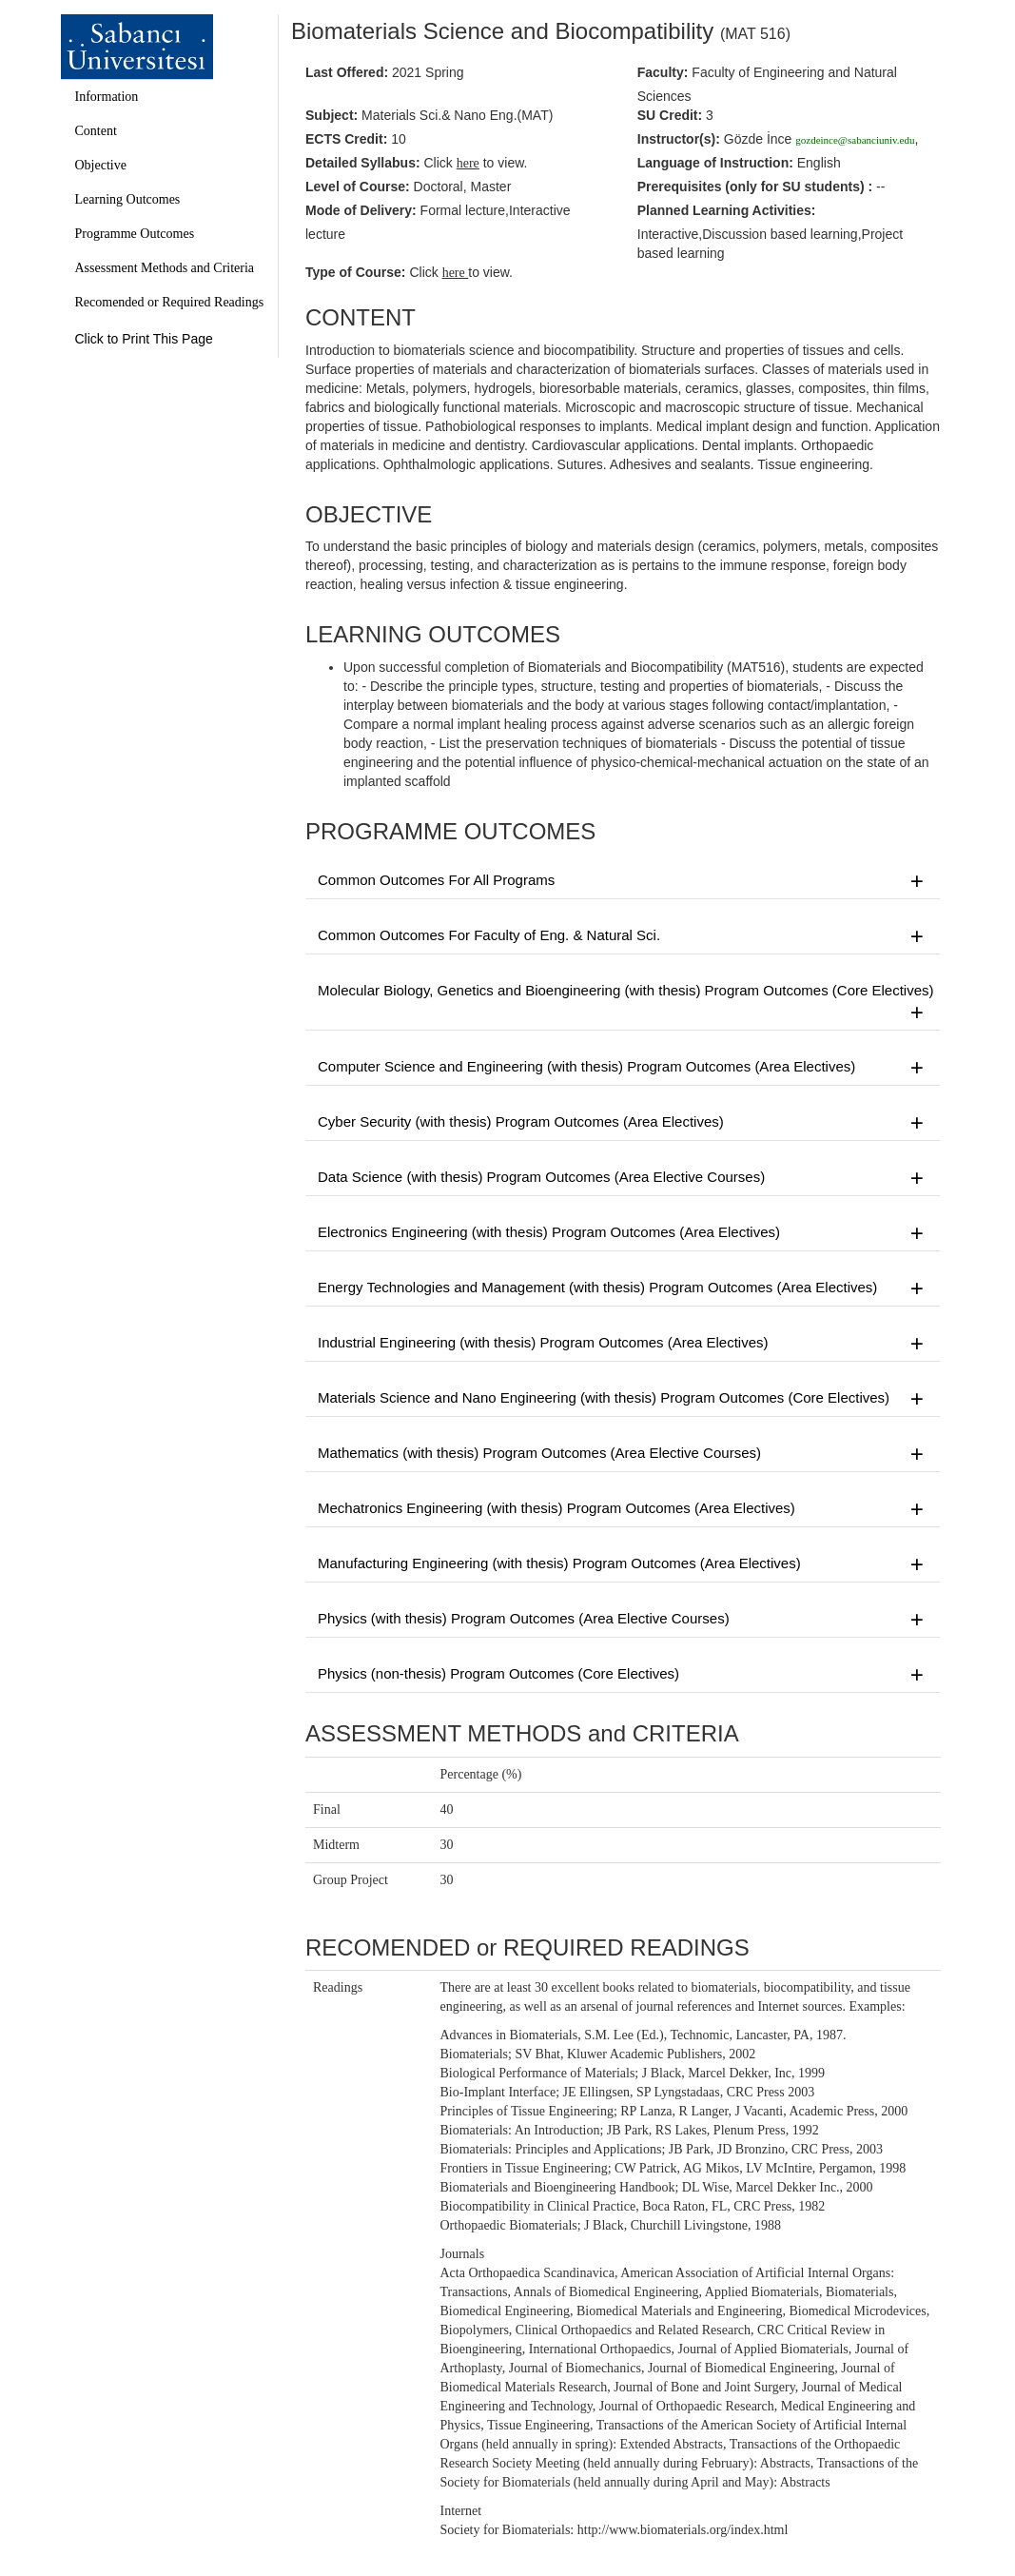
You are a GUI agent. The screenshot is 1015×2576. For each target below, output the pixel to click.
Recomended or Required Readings (169, 302)
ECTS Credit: (346, 139)
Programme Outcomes (135, 233)
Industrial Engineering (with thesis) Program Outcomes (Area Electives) (623, 1343)
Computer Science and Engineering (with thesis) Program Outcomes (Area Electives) (623, 1067)
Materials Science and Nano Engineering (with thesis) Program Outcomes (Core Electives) (623, 1398)
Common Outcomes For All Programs (623, 881)
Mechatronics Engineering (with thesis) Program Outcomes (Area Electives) (623, 1509)
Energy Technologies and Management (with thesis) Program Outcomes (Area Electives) (623, 1288)
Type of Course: (355, 272)
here (455, 272)
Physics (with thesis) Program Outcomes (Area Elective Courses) (623, 1619)
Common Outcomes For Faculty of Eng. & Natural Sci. (623, 936)
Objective (101, 165)
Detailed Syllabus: (362, 162)
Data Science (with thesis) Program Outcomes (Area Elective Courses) (623, 1178)
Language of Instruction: (715, 162)
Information (107, 96)
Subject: (331, 115)
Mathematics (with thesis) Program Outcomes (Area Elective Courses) (623, 1454)
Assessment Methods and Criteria (165, 268)
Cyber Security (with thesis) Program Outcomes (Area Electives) (623, 1122)
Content (96, 131)
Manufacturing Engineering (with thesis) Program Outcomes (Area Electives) (623, 1564)
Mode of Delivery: (361, 210)
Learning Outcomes (128, 199)
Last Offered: (346, 72)
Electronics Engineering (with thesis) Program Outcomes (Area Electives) (623, 1233)
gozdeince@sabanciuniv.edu (854, 140)
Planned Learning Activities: (726, 210)
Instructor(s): (678, 139)
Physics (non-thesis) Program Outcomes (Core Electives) (623, 1674)
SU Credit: (669, 115)
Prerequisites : (754, 186)
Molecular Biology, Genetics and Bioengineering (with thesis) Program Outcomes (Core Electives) (626, 1002)
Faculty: (663, 72)
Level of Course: (357, 186)
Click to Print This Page (144, 338)
